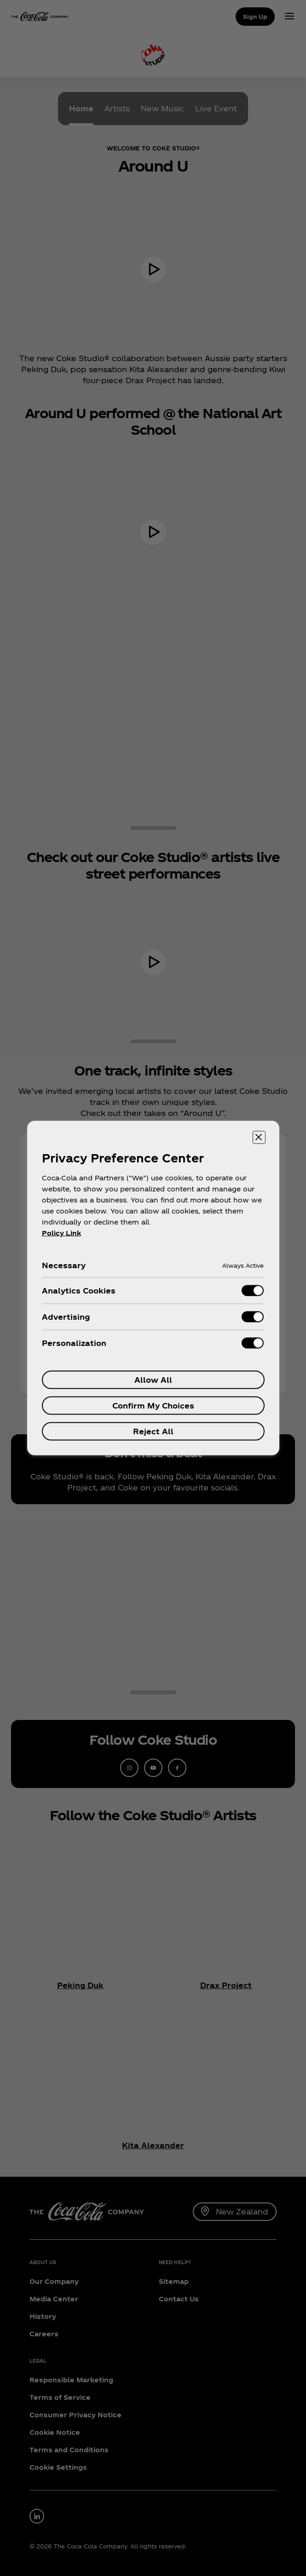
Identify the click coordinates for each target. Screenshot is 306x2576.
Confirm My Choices (153, 1405)
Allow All (153, 1379)
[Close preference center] (259, 1137)
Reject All (153, 1431)
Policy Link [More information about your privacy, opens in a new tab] (61, 1233)
